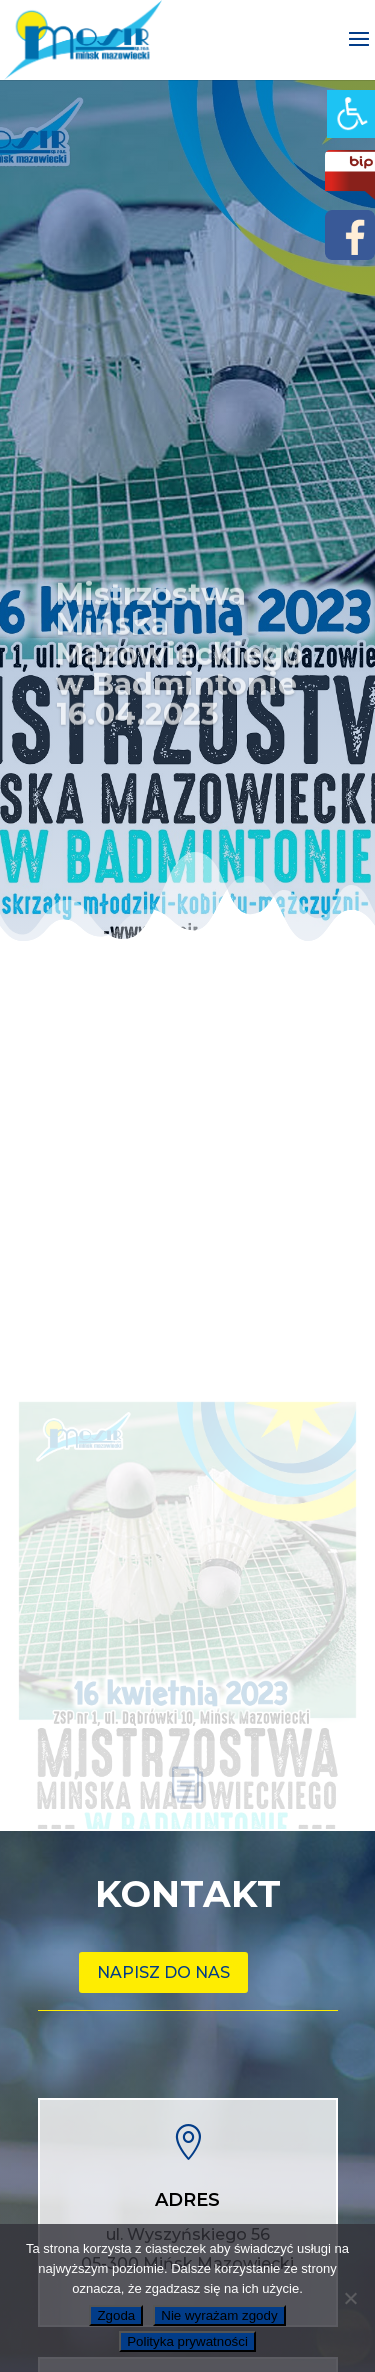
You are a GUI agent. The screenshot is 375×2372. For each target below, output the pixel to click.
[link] (351, 114)
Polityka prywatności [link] (187, 2341)
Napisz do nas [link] (163, 1972)
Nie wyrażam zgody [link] (219, 2315)
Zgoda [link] (116, 2315)
